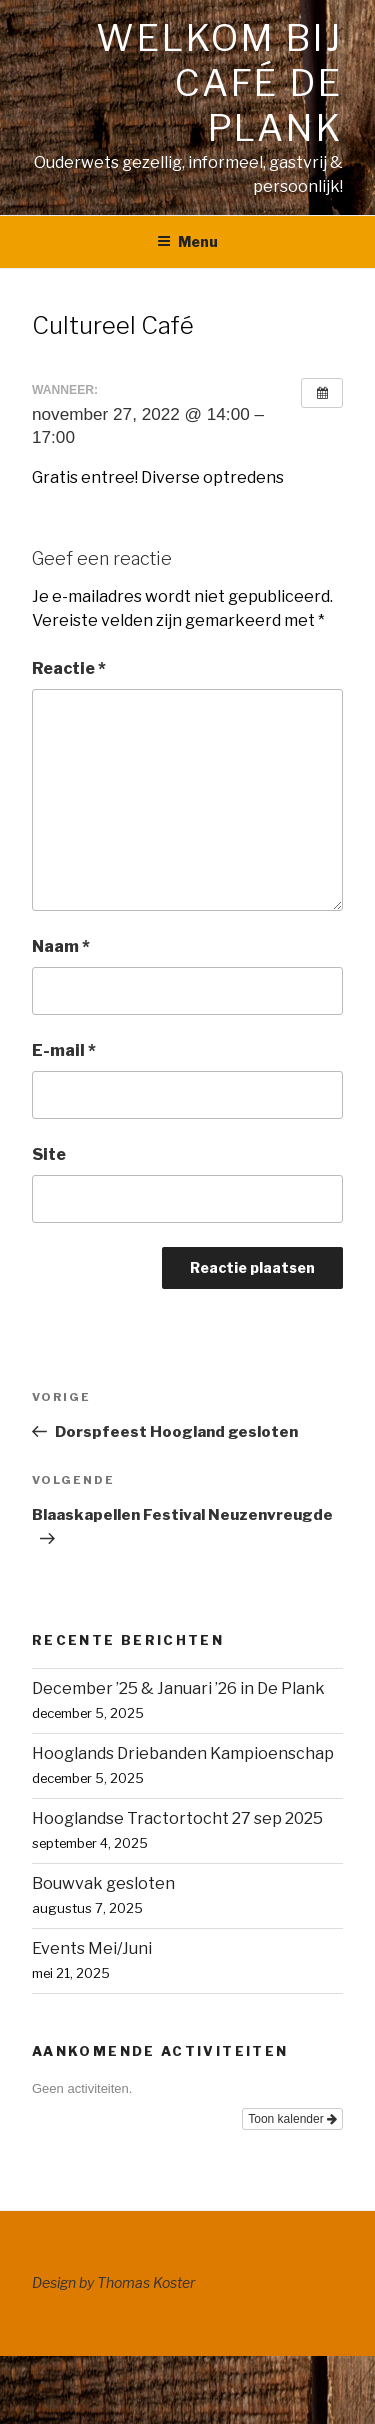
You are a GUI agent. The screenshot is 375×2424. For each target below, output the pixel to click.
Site (49, 1154)
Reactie (69, 668)
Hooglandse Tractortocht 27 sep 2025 (177, 1818)
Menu (187, 241)
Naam (61, 946)
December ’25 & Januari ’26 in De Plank (178, 1688)
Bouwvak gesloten (103, 1883)
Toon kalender (292, 2119)
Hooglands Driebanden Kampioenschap (183, 1753)
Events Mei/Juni (92, 1948)
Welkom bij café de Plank (219, 83)
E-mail (64, 1050)
